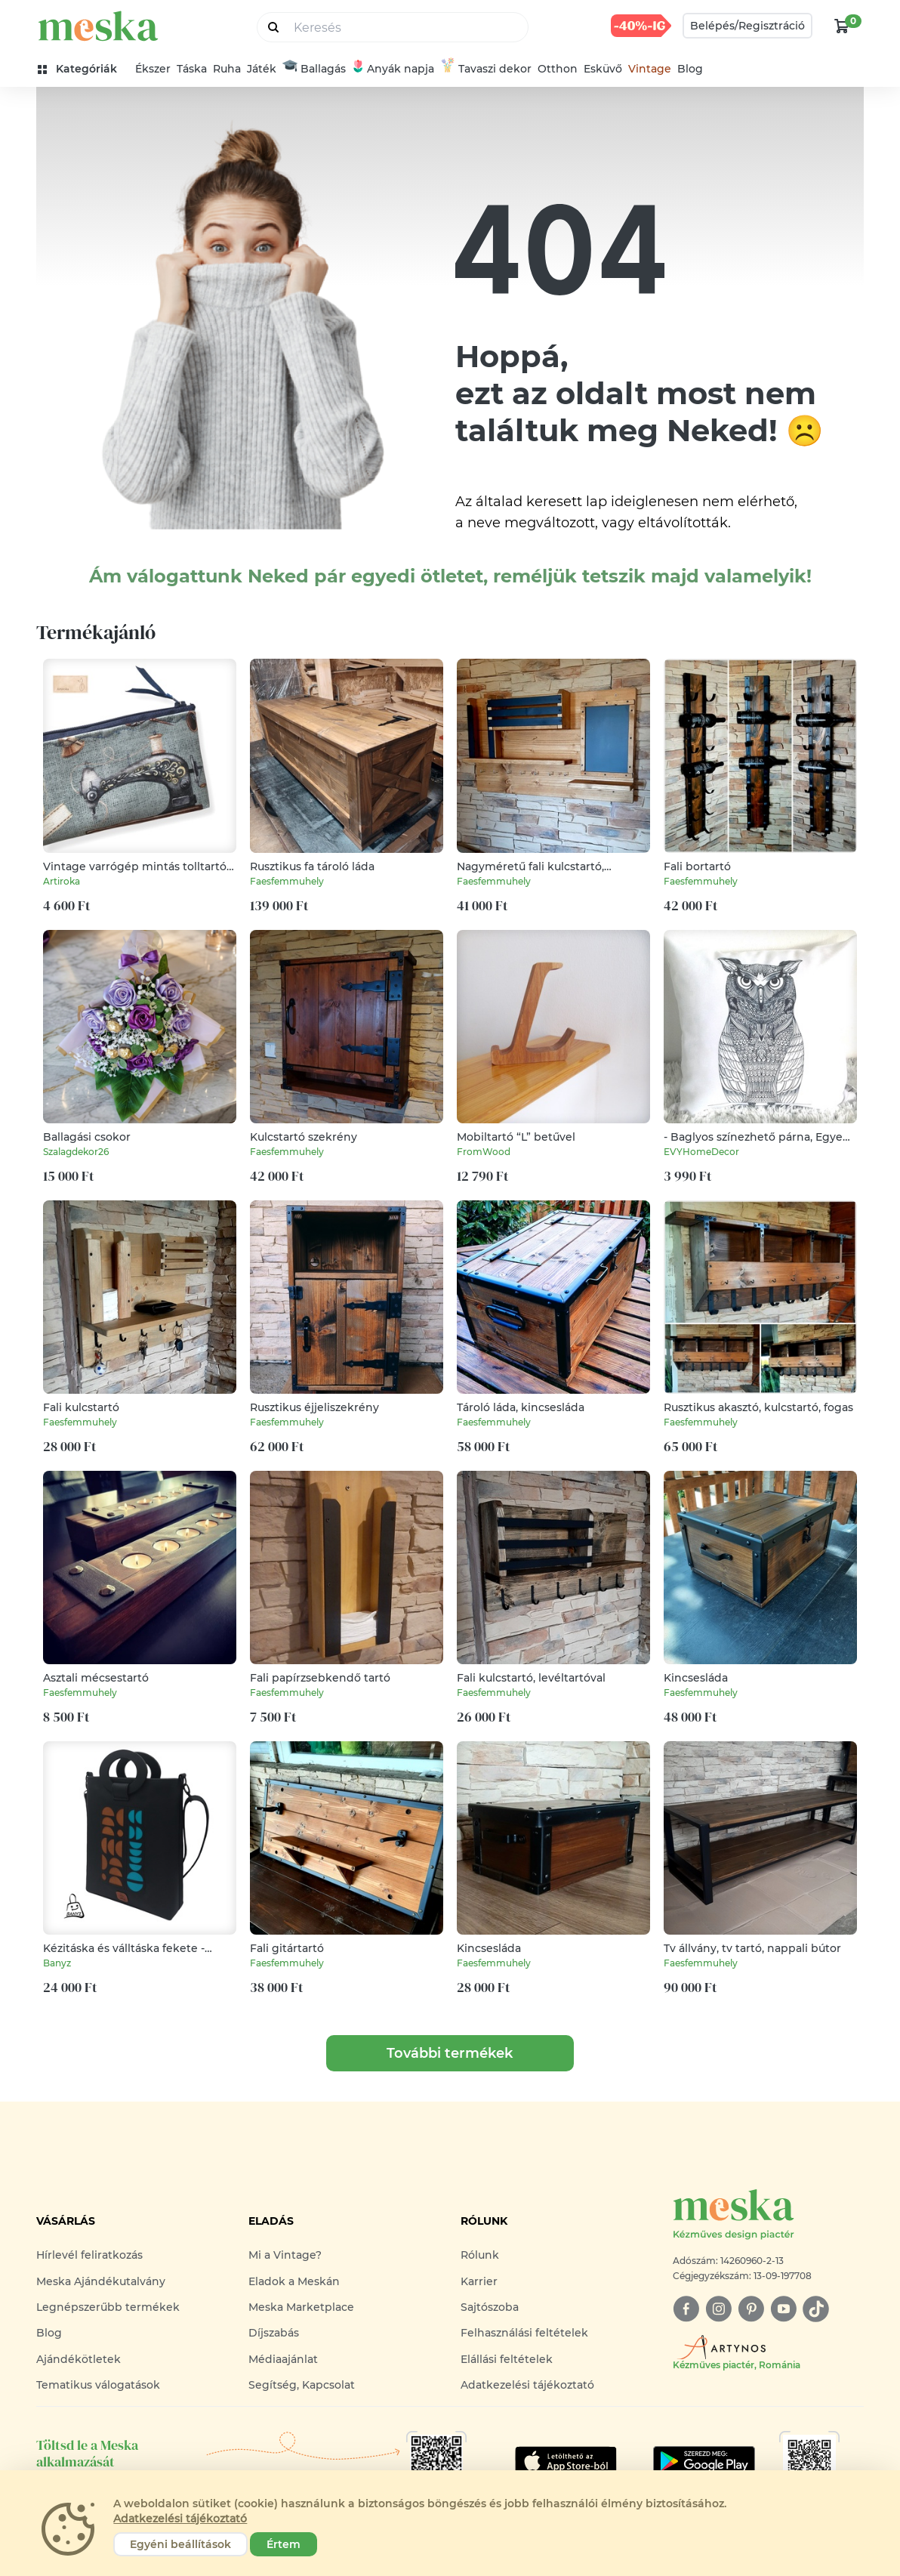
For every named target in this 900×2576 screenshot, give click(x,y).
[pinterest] (751, 2309)
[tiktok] (816, 2309)
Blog (690, 69)
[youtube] (783, 2309)
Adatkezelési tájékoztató (527, 2385)
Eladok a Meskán (294, 2281)
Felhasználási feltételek (524, 2333)
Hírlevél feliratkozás (89, 2255)
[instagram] (718, 2309)
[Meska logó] (768, 2215)
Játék (261, 69)
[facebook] (686, 2309)
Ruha (227, 69)
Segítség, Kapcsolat (301, 2385)
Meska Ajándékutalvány (100, 2281)
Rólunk (480, 2255)
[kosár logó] (842, 26)
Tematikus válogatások (98, 2385)
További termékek (450, 2053)
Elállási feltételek (507, 2359)
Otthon (558, 69)
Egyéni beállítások (180, 2544)
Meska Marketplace (301, 2307)
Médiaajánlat (283, 2359)
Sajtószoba (490, 2307)
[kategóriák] (83, 69)
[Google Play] (566, 2461)
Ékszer (153, 69)
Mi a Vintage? (285, 2255)
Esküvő (603, 69)
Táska (192, 69)
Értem (284, 2544)
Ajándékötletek (78, 2359)
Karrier (479, 2281)
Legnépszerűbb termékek (108, 2307)
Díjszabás (273, 2333)
